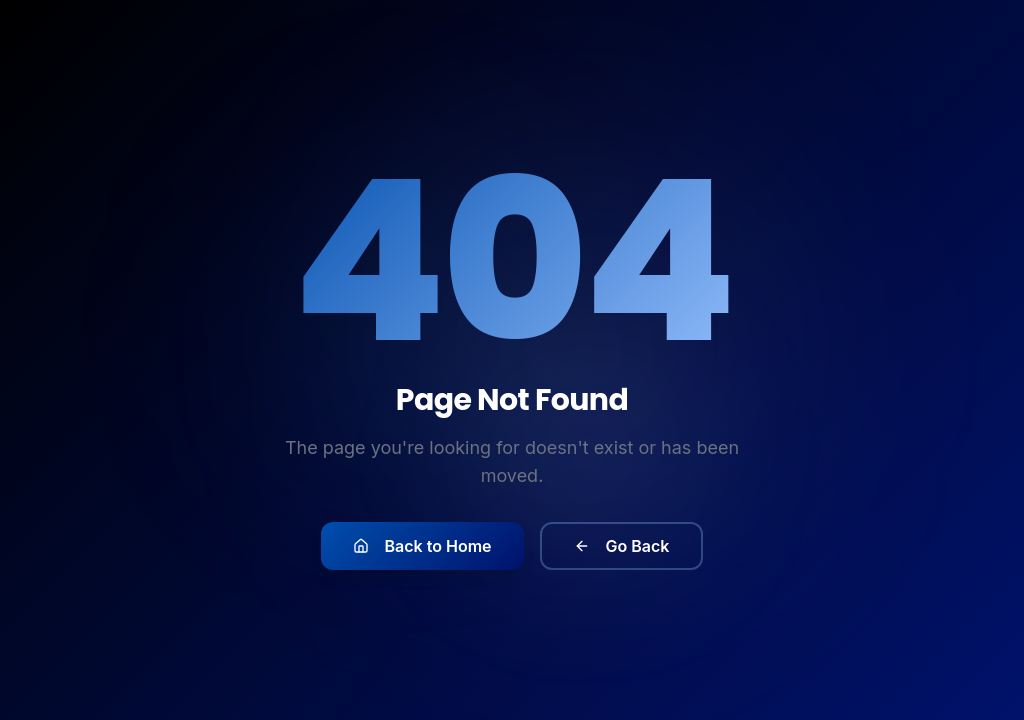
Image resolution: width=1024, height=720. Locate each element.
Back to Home (422, 549)
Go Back (622, 549)
